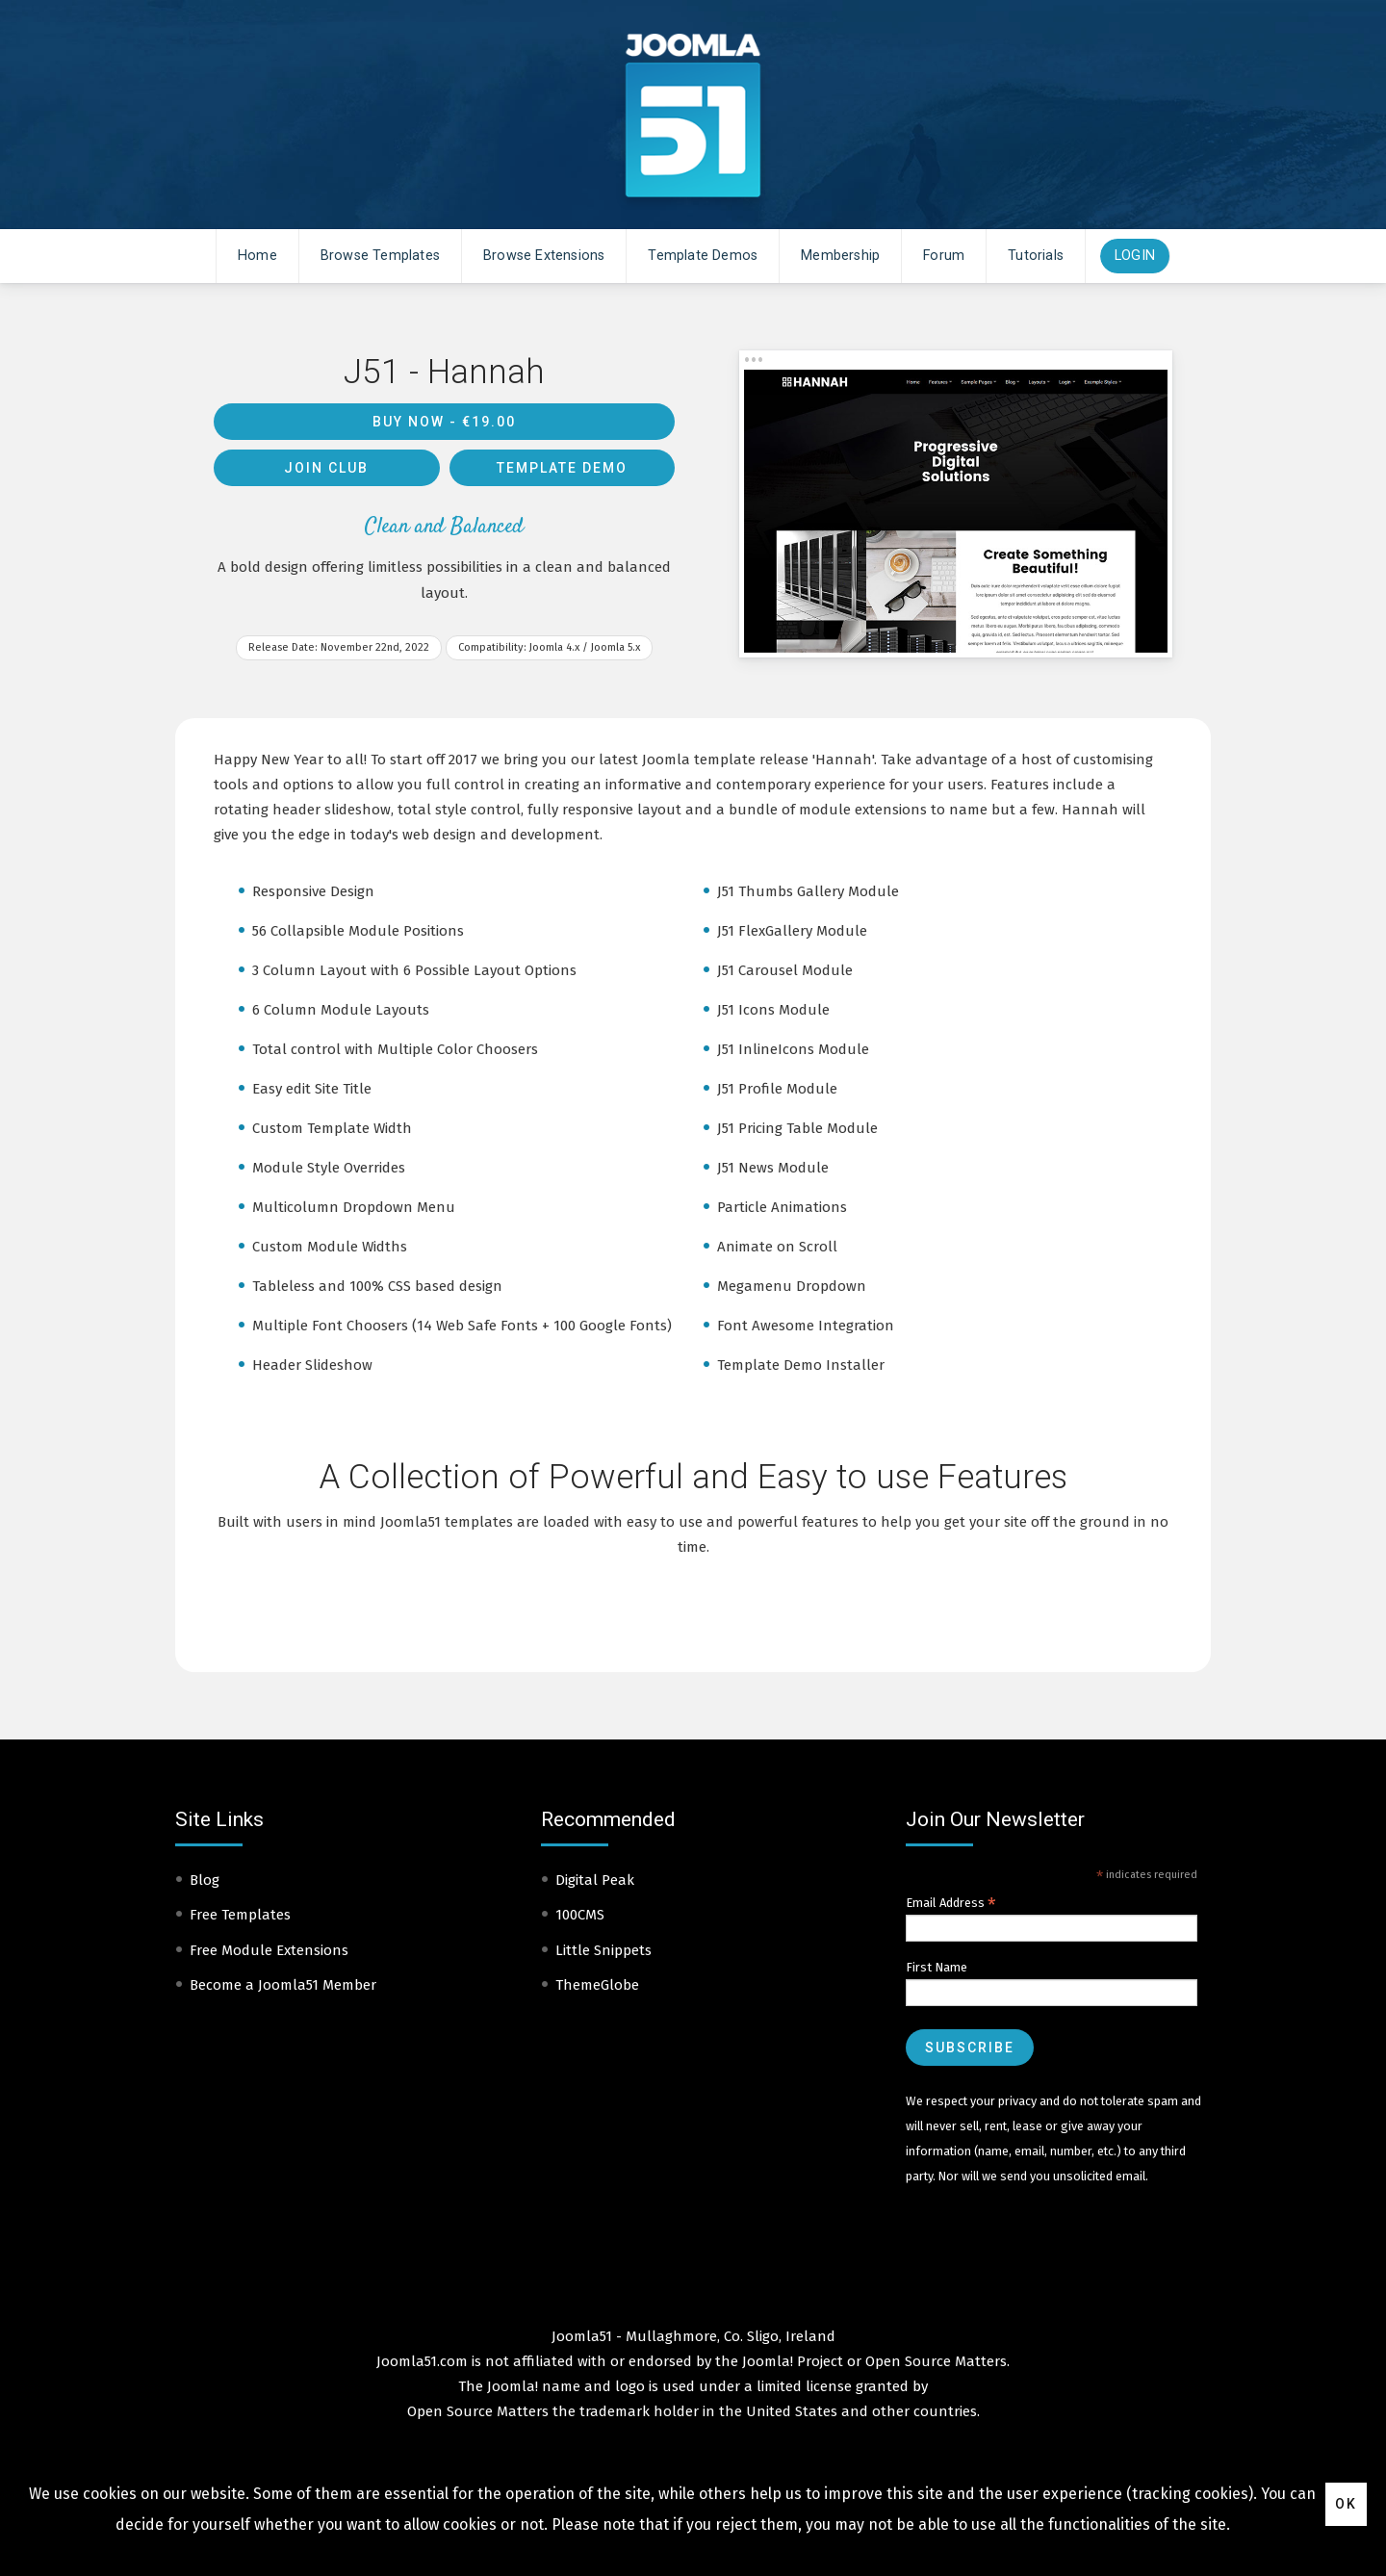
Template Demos (702, 255)
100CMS (579, 1914)
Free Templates (240, 1914)
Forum (943, 255)
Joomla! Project (790, 2361)
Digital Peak (594, 1880)
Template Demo (562, 468)
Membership (840, 255)
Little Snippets (603, 1950)
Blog (204, 1880)
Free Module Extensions (269, 1950)
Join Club (326, 468)
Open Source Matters (936, 2361)
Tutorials (1036, 255)
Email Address (951, 1903)
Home (257, 255)
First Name (936, 1967)
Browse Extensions (543, 255)
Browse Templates (380, 255)
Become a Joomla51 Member (283, 1985)
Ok (1346, 2504)
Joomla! (512, 2386)
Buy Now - (444, 421)
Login (1135, 255)
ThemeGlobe (597, 1985)
